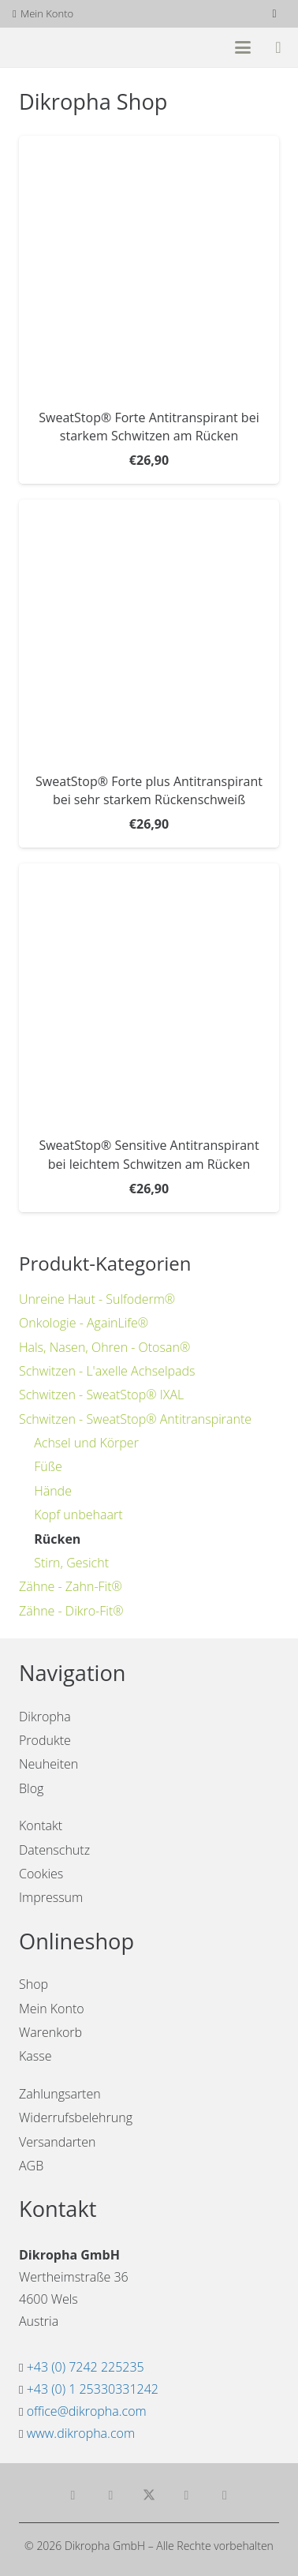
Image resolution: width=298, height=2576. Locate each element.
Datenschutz (54, 1850)
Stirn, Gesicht (71, 1562)
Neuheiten (48, 1764)
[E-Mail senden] (73, 2495)
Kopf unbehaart (78, 1514)
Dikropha (45, 1716)
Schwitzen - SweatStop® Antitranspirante (135, 1419)
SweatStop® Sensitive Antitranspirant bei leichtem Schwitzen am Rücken (149, 1155)
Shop (33, 1984)
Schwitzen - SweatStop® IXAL (101, 1394)
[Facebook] (274, 14)
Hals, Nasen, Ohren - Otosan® (104, 1347)
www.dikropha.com (81, 2433)
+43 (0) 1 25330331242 (92, 2389)
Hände (53, 1491)
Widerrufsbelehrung (75, 2117)
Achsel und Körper (86, 1442)
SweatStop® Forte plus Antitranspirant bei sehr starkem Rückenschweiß (149, 791)
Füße (48, 1466)
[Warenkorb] (278, 47)
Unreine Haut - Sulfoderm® (97, 1299)
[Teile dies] (111, 2495)
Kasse (35, 2056)
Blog (31, 1788)
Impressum (51, 1897)
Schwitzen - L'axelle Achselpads (107, 1371)
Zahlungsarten (60, 2093)
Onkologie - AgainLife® (83, 1322)
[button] (243, 47)
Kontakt (40, 1825)
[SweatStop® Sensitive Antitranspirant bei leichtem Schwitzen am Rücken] (149, 994)
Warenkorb (50, 2032)
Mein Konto (51, 2008)
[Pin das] (225, 2495)
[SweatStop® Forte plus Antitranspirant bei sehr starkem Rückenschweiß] (149, 630)
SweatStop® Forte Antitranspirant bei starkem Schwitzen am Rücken (149, 426)
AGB (31, 2165)
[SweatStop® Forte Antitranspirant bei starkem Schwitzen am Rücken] (149, 266)
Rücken (57, 1539)
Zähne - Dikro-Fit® (71, 1610)
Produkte (45, 1740)
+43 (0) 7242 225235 (85, 2367)
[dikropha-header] (71, 48)
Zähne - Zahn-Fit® (70, 1586)
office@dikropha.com (87, 2411)
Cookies (41, 1873)
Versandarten (57, 2142)
